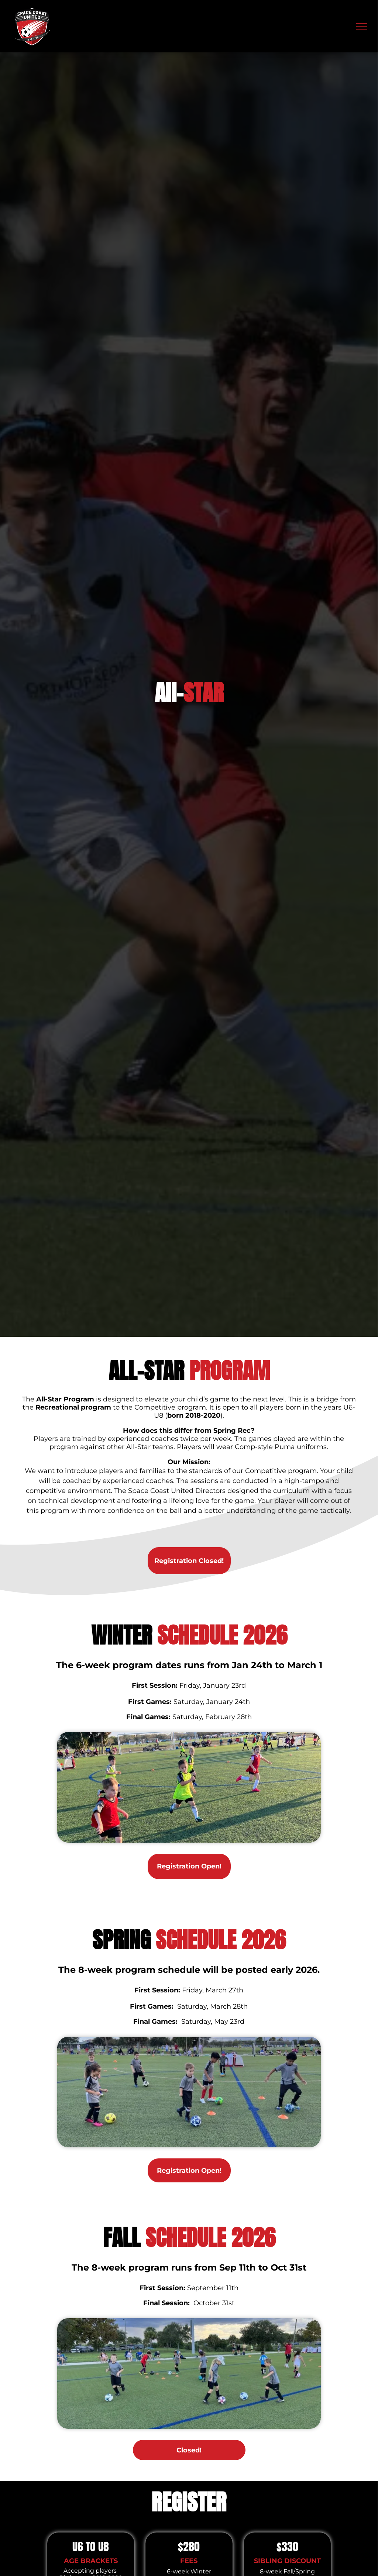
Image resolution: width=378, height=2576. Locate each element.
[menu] (361, 26)
